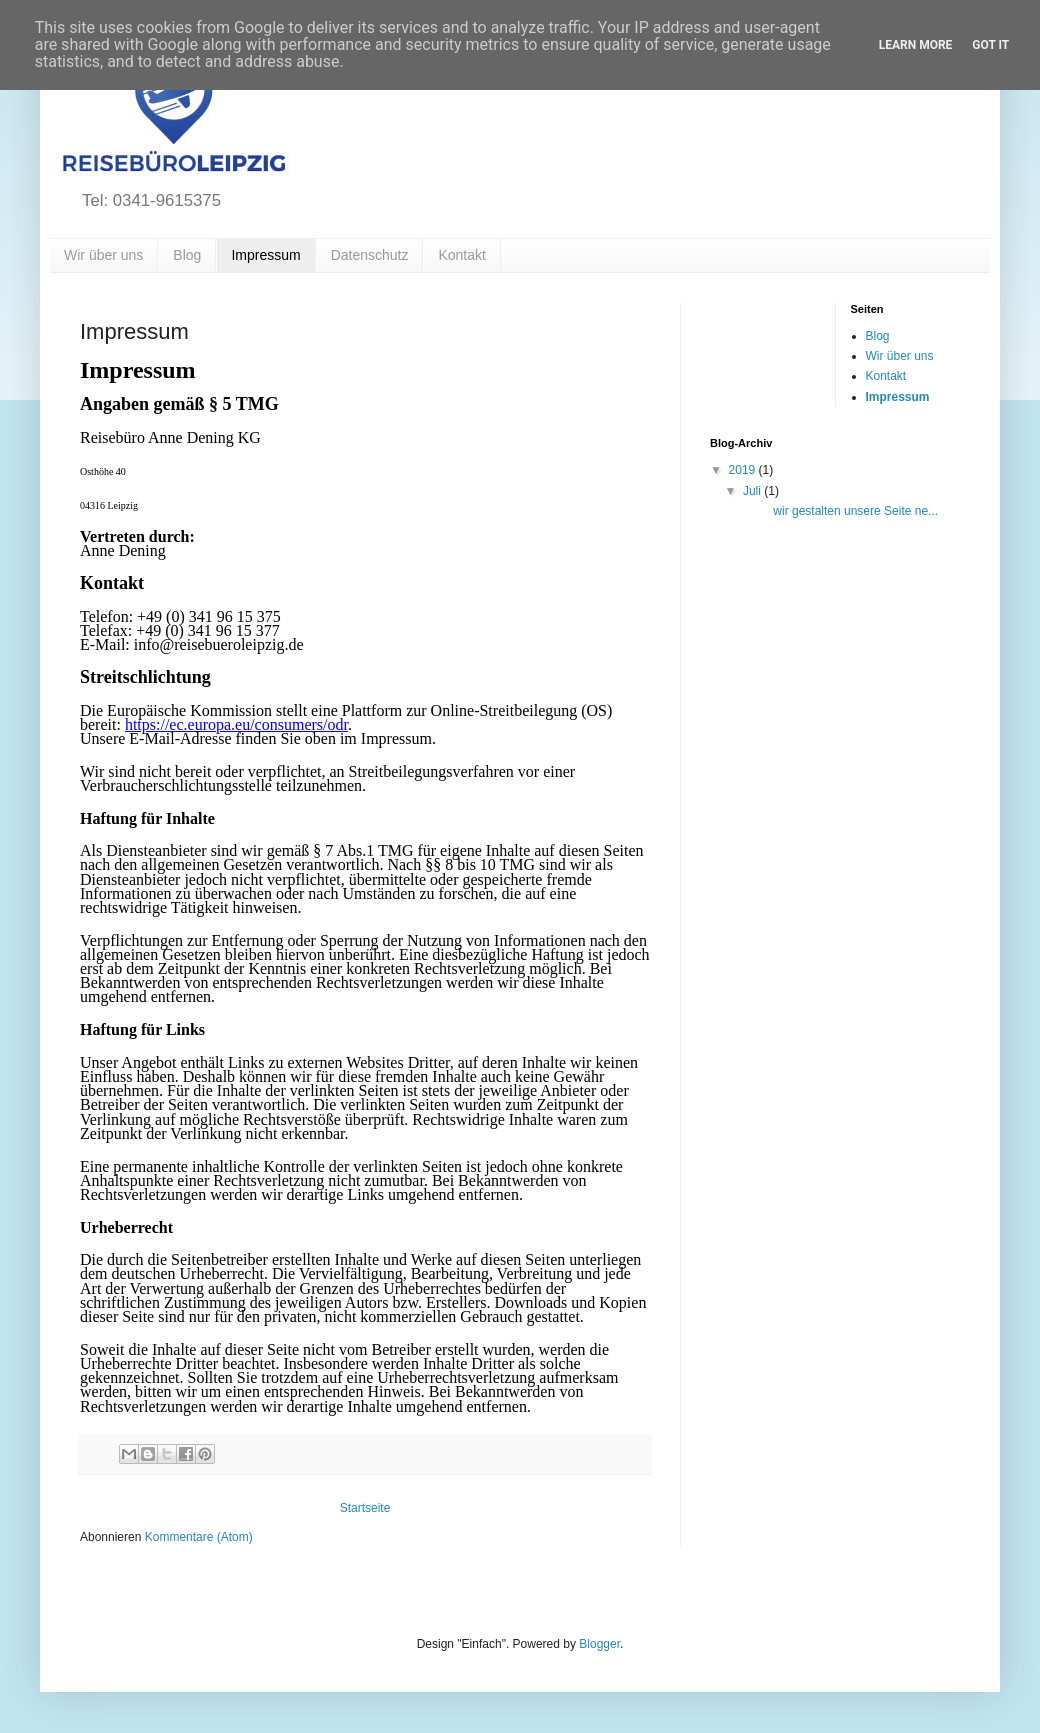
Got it (990, 45)
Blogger (599, 1644)
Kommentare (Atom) (199, 1537)
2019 (744, 470)
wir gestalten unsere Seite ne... (839, 511)
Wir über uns (103, 255)
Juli (753, 491)
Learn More (916, 45)
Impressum (265, 255)
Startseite (365, 1508)
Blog (187, 255)
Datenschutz (370, 255)
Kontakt (461, 255)
